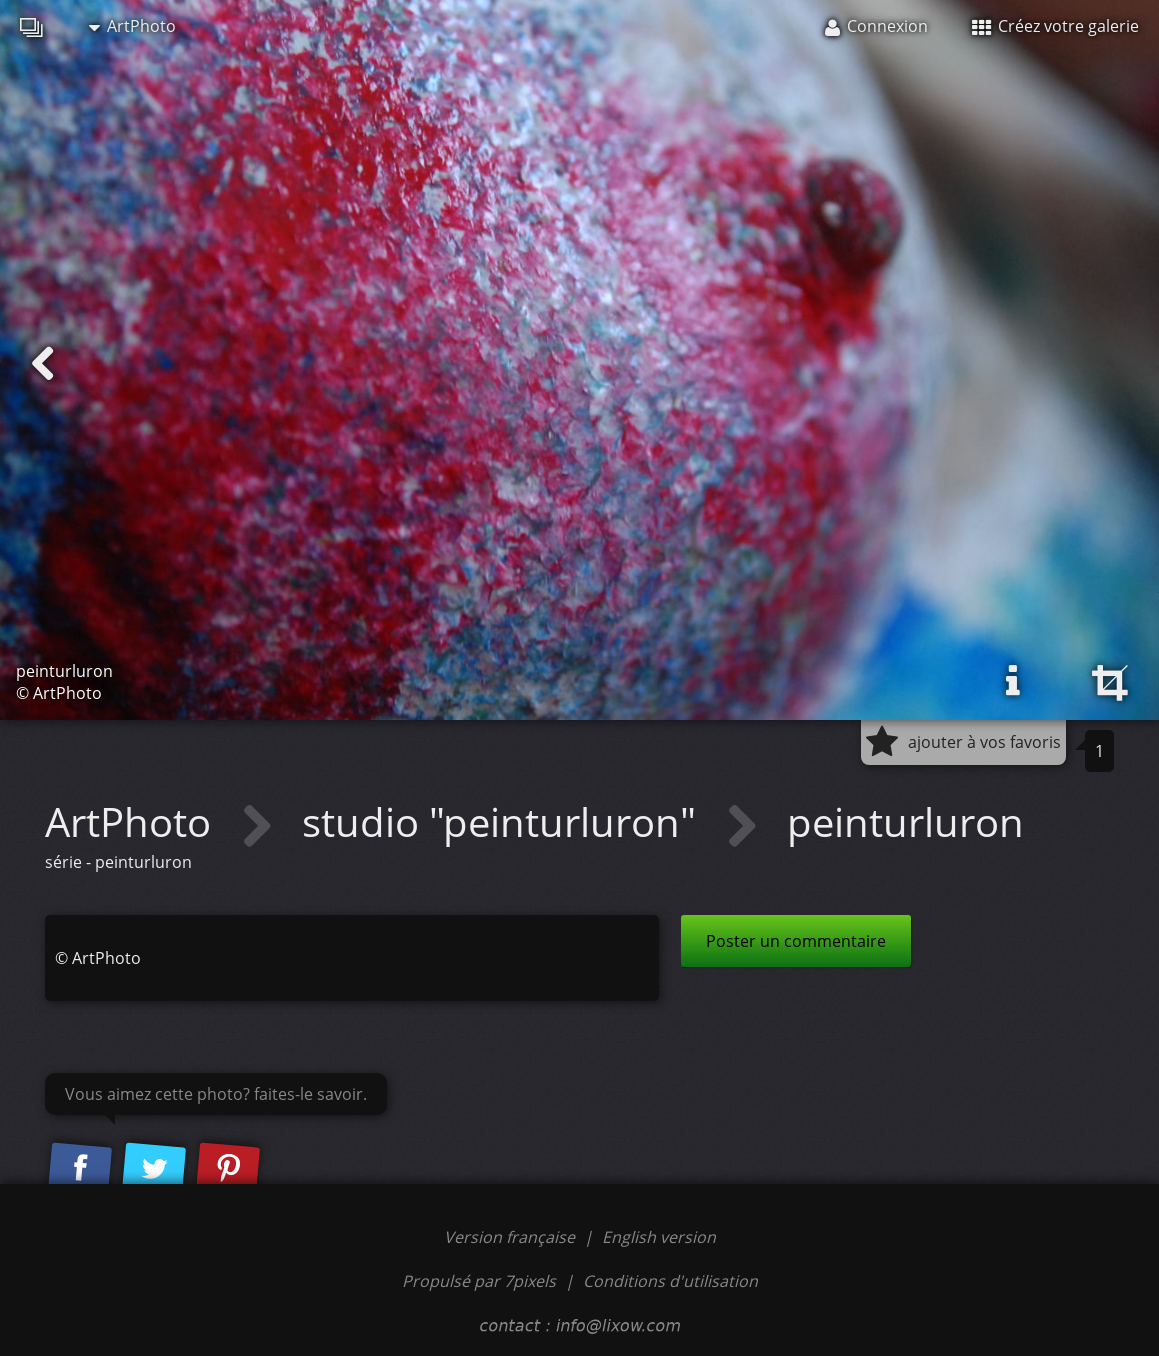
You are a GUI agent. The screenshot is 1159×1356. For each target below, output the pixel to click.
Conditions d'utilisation (670, 1281)
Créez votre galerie (1055, 26)
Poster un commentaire (796, 941)
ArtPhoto (132, 26)
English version (659, 1237)
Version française (511, 1237)
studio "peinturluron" (504, 821)
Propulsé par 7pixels (479, 1281)
